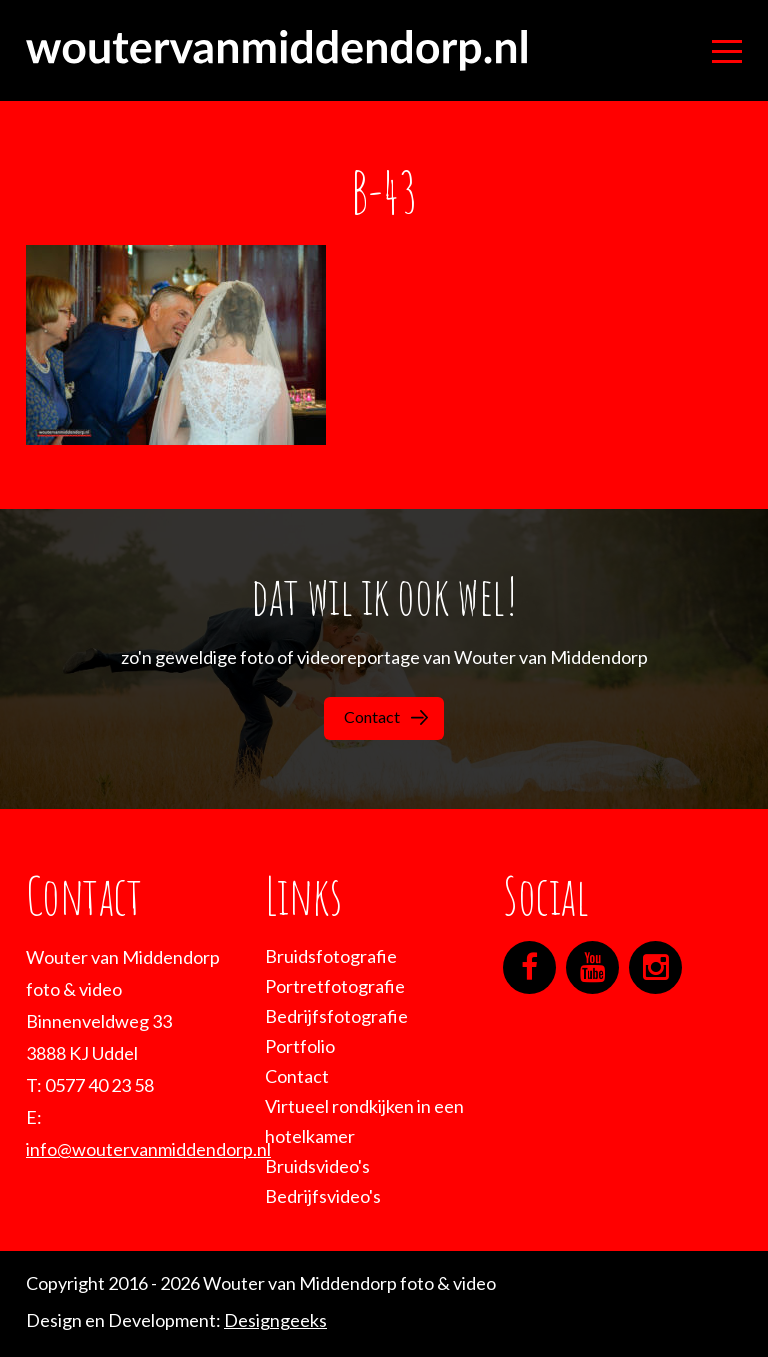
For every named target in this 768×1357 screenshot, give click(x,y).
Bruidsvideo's (317, 1166)
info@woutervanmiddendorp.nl (148, 1149)
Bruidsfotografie (331, 956)
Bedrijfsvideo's (323, 1196)
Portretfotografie (335, 986)
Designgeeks (275, 1320)
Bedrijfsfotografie (336, 1016)
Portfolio (300, 1046)
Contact (386, 716)
